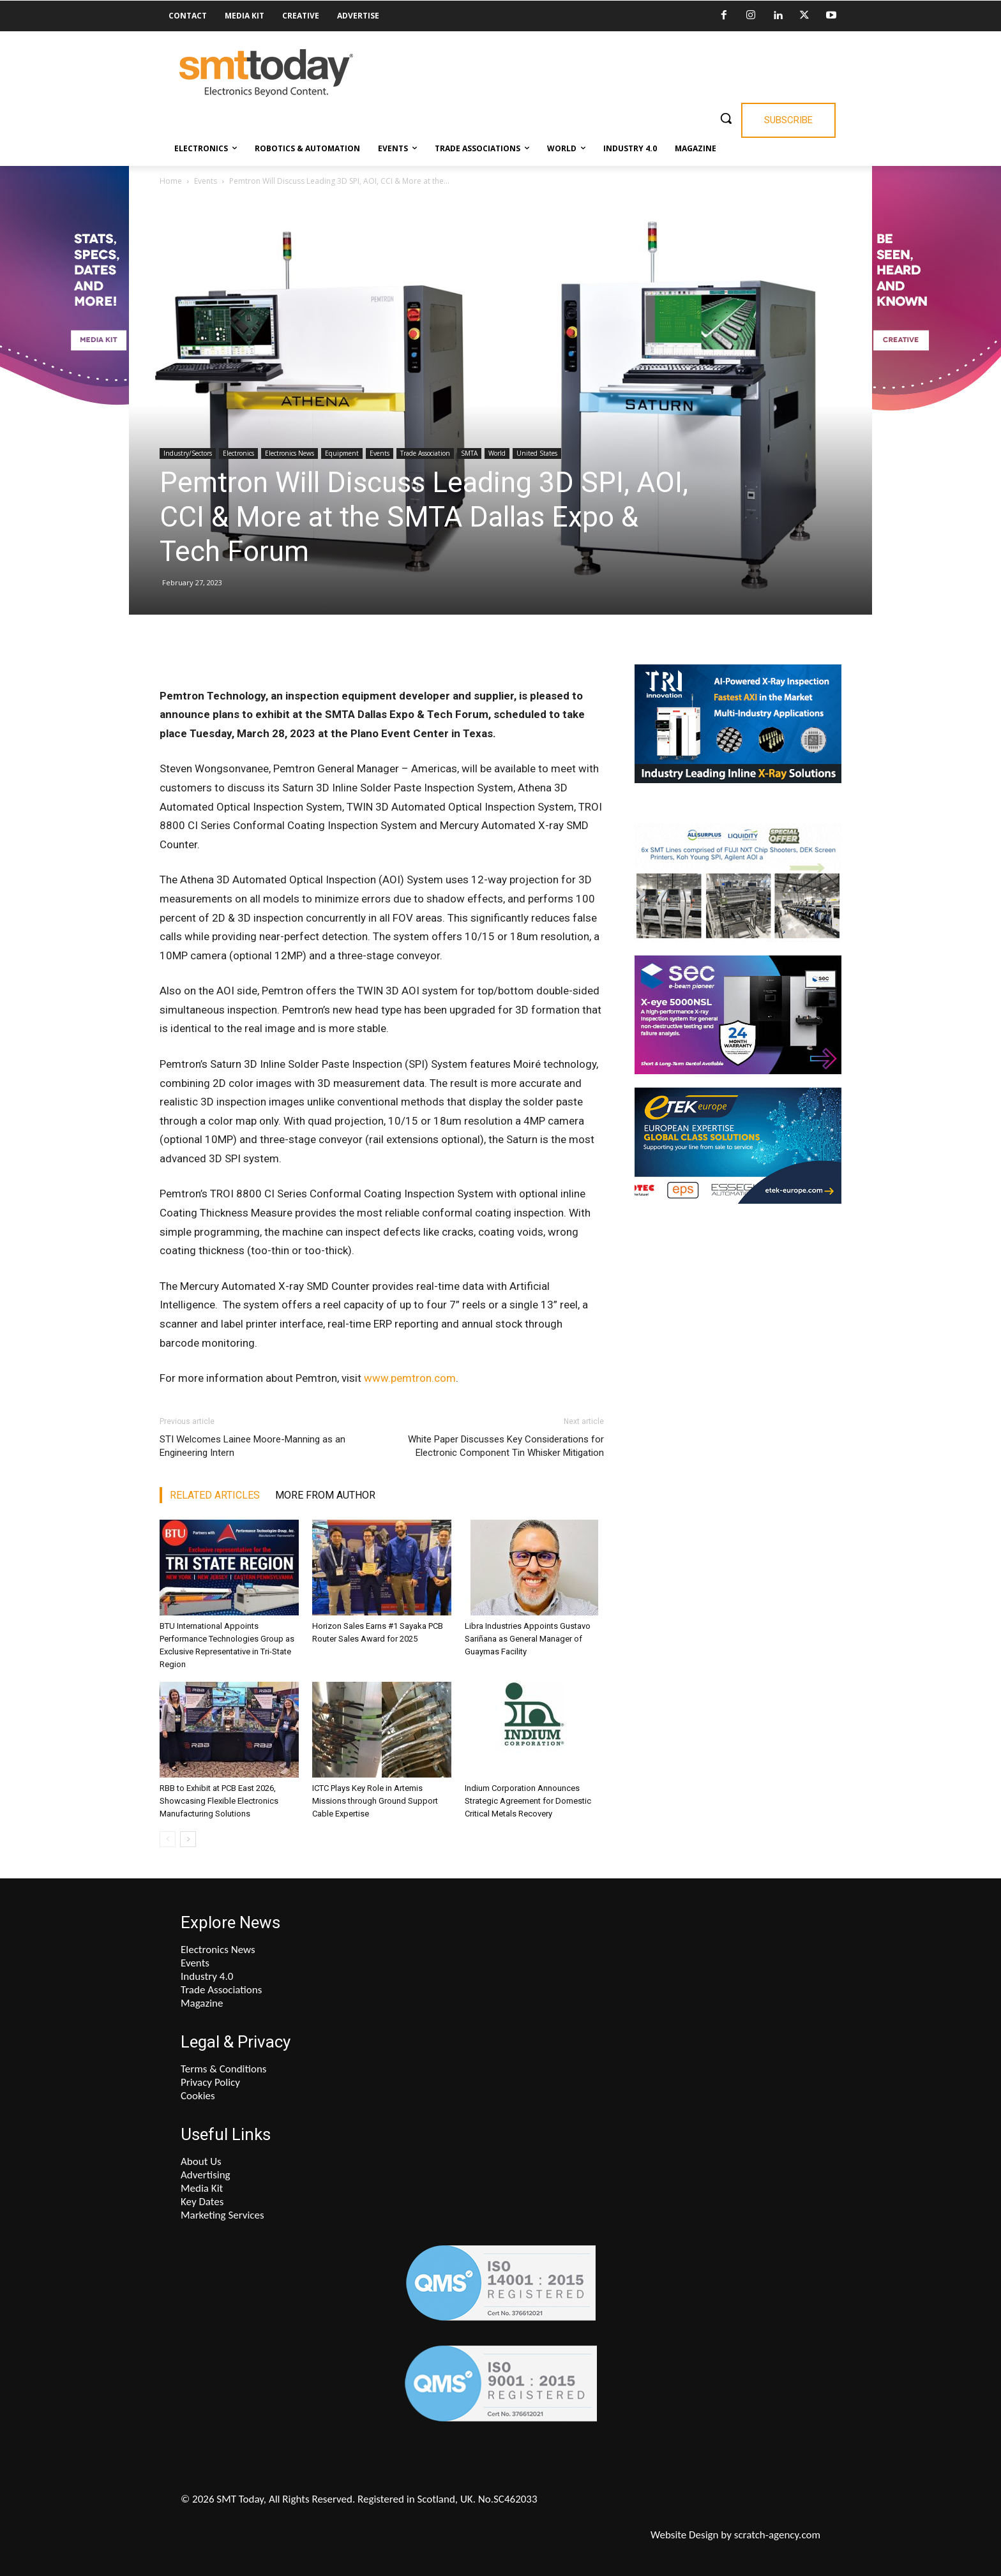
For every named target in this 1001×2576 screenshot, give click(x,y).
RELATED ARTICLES (215, 1495)
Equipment (342, 453)
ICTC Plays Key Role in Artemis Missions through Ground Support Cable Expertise (375, 1800)
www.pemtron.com (410, 1378)
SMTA (469, 453)
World (497, 453)
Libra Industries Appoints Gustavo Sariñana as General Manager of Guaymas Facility (528, 1638)
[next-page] (188, 1839)
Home (171, 181)
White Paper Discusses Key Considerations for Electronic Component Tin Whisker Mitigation (506, 1446)
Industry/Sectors (187, 453)
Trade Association (425, 453)
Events (205, 181)
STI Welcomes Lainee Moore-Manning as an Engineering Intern (252, 1446)
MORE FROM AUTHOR (325, 1495)
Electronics (238, 453)
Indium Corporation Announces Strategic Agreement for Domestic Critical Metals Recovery (528, 1800)
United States (536, 453)
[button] (726, 118)
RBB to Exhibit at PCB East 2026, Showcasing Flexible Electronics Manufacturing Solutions (219, 1800)
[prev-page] (168, 1839)
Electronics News (289, 453)
